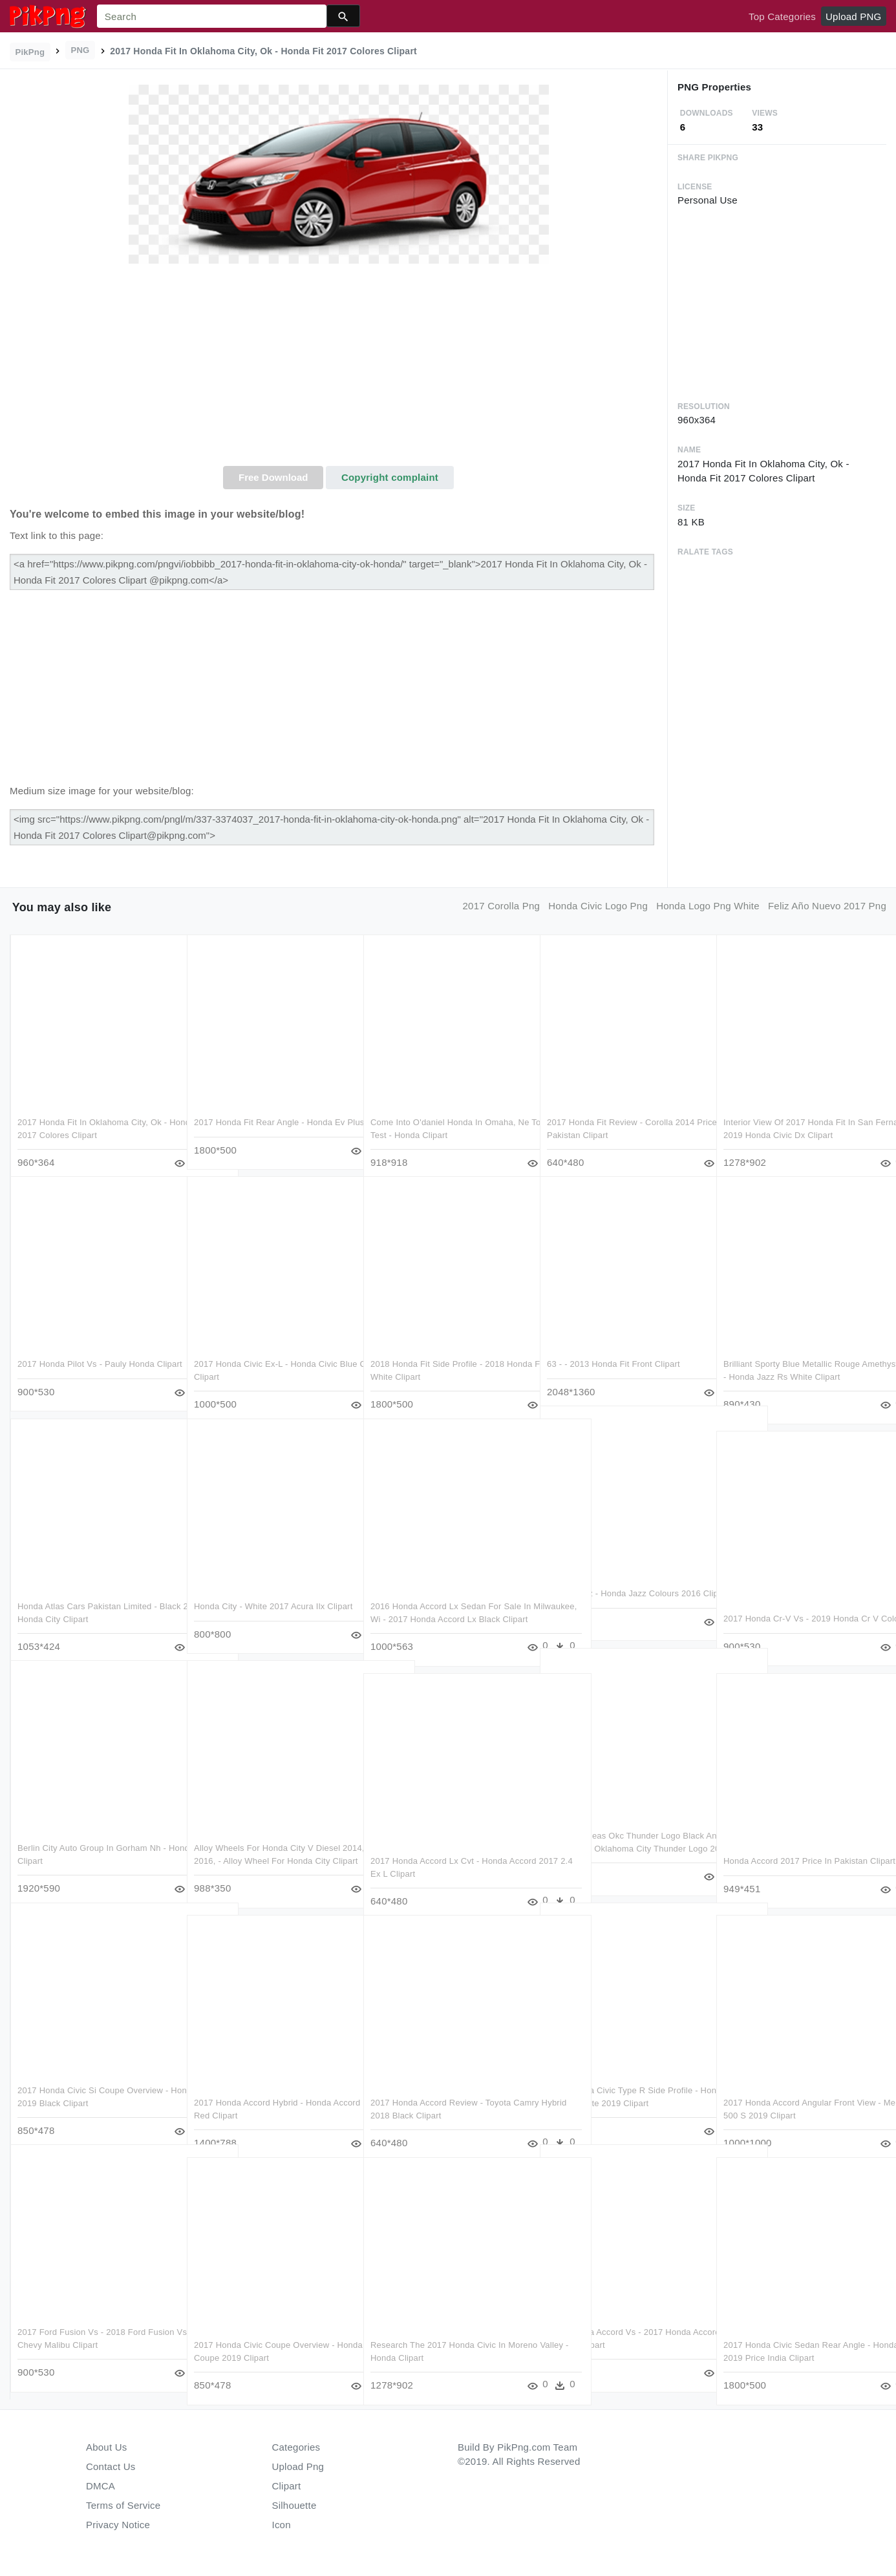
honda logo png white (708, 905)
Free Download (273, 477)
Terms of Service (123, 2505)
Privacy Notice (118, 2524)
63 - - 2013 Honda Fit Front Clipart (613, 1352)
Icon (281, 2524)
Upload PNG (853, 16)
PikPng (30, 52)
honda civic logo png (598, 905)
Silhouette (294, 2505)
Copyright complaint (389, 477)
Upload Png (298, 2466)
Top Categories (782, 16)
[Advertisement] (338, 369)
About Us (106, 2447)
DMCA (100, 2485)
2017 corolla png (501, 905)
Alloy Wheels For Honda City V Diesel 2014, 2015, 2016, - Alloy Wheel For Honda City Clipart (267, 1848)
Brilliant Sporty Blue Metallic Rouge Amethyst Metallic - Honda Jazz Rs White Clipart (791, 1364)
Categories (296, 2447)
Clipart (286, 2485)
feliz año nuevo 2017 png (827, 905)
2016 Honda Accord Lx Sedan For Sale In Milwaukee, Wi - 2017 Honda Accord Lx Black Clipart (445, 1606)
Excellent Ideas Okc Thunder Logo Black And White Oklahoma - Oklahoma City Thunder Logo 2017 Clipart (623, 1836)
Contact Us (110, 2466)
